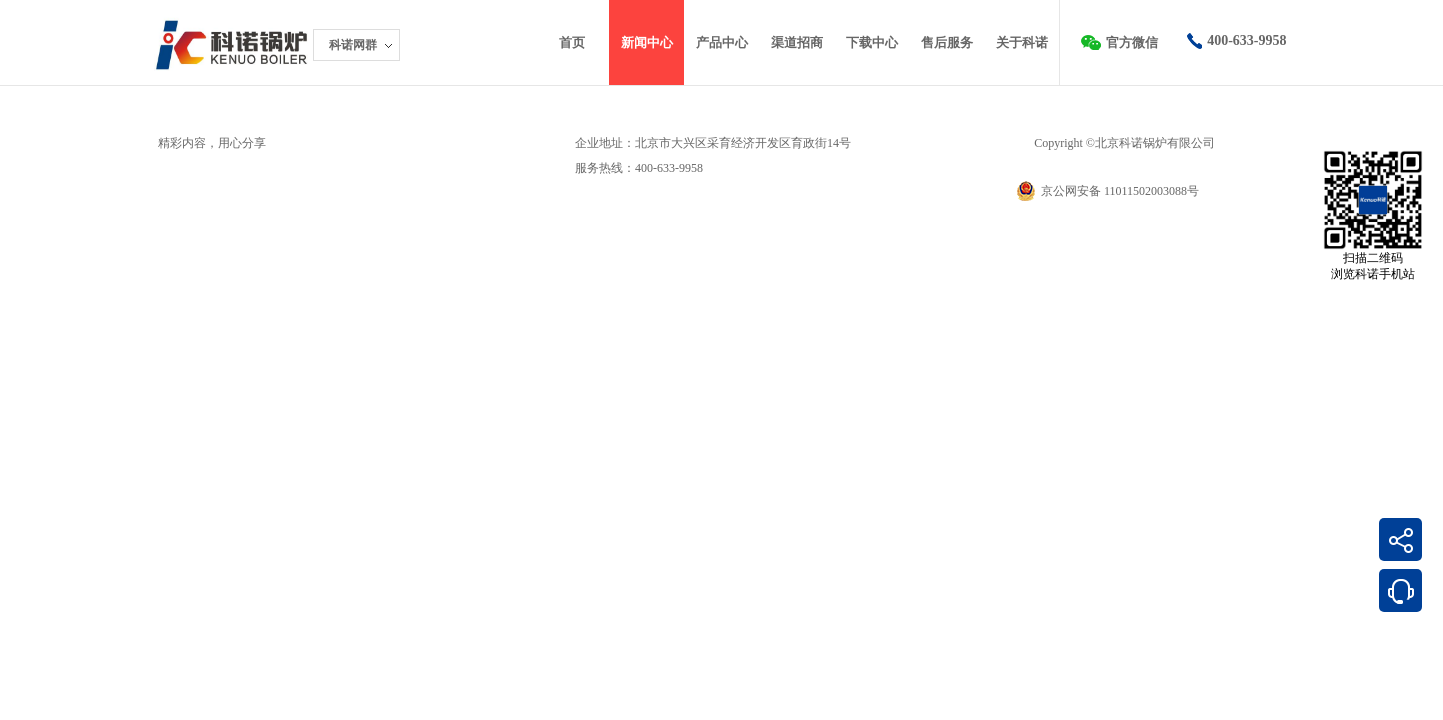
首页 (572, 42)
